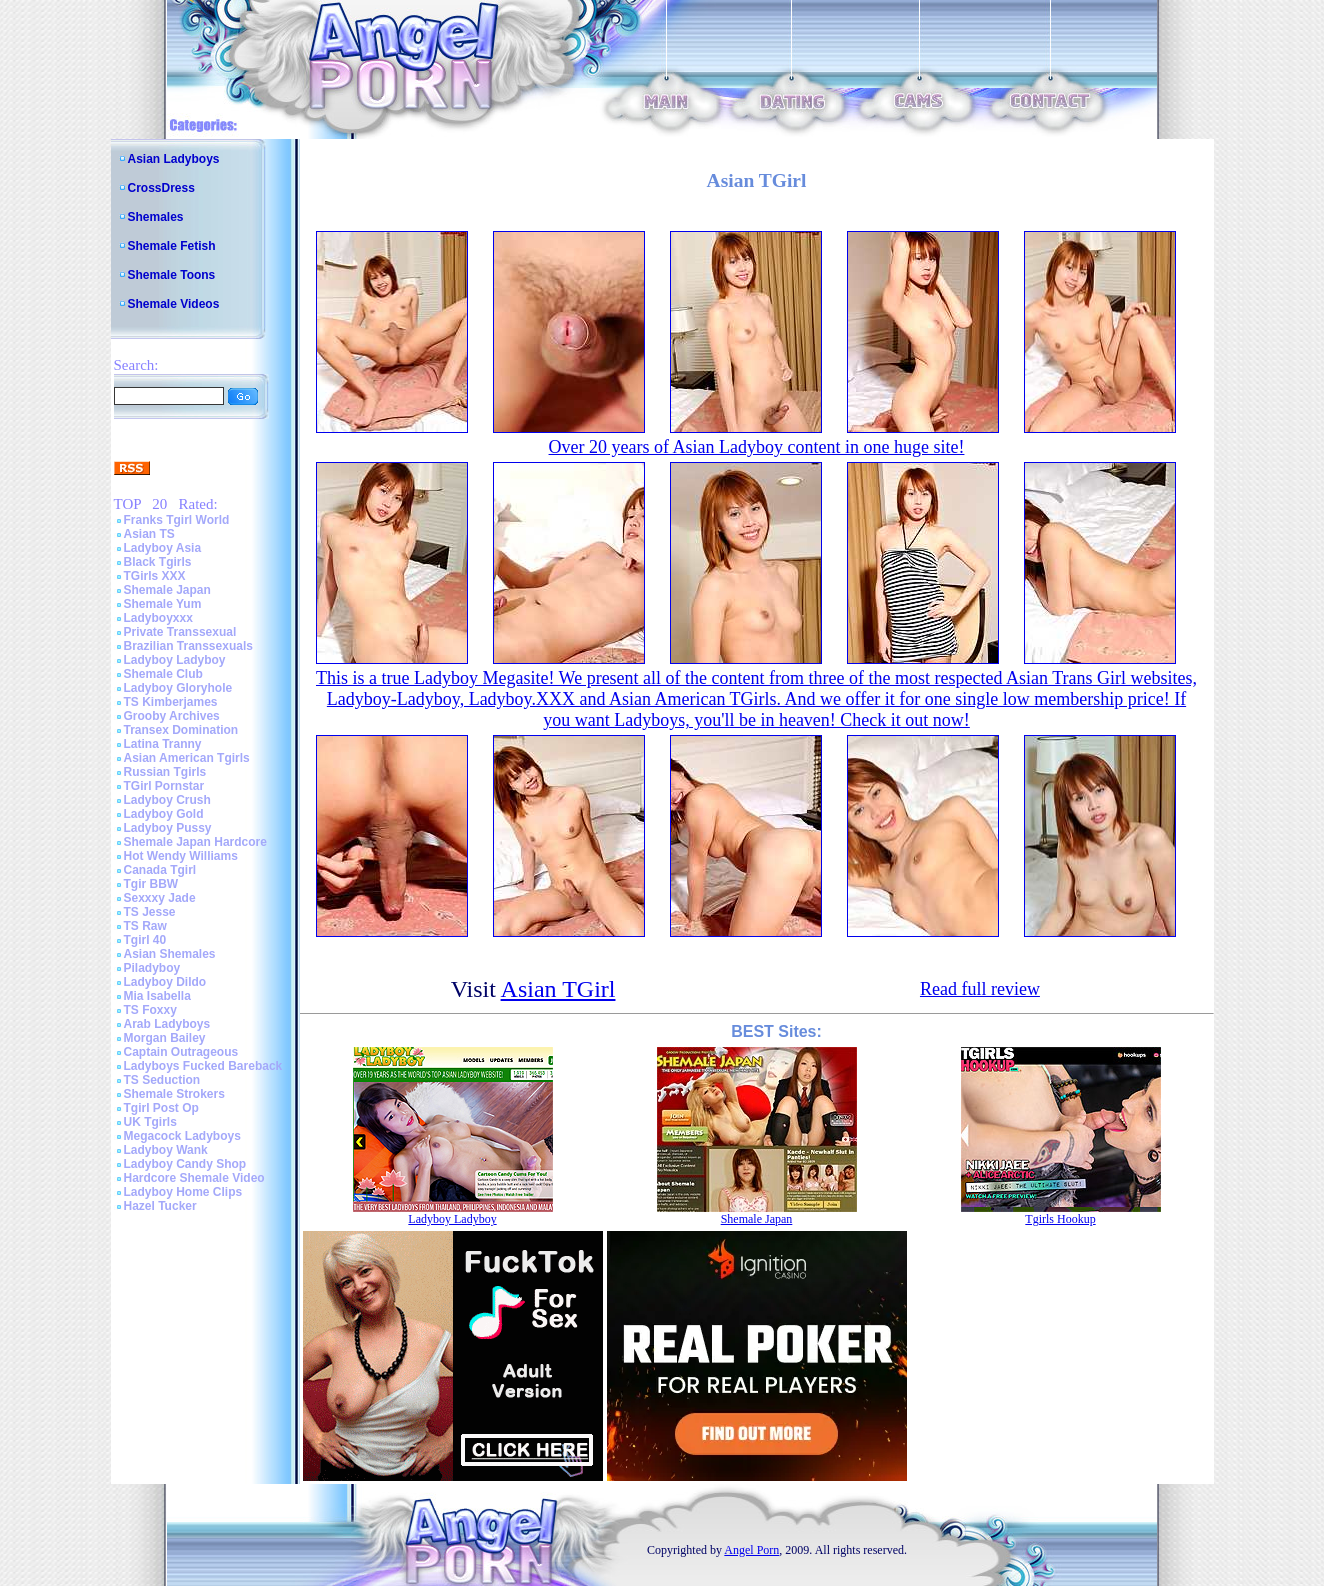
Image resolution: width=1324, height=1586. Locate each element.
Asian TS (149, 534)
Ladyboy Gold (164, 814)
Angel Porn (751, 1550)
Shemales (156, 217)
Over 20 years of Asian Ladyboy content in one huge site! (757, 447)
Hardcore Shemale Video (194, 1178)
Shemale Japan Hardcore (195, 842)
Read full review (980, 989)
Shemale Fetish (172, 246)
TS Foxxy (150, 1010)
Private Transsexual (180, 632)
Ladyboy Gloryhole (178, 688)
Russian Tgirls (165, 772)
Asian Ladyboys (174, 159)
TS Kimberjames (171, 702)
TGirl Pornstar (164, 786)
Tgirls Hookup (1060, 1219)
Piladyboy (152, 968)
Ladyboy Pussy (168, 828)
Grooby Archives (172, 716)
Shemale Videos (174, 304)
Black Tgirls (158, 562)
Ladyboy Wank (166, 1150)
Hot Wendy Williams (181, 856)
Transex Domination (181, 730)
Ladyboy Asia (163, 548)
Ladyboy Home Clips (183, 1192)
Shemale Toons (172, 275)
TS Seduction (162, 1080)
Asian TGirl (558, 989)
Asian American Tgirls (187, 758)
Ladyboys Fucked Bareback (203, 1066)
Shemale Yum (163, 604)
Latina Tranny (163, 744)
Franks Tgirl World (177, 520)
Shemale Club (163, 674)
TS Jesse (150, 912)
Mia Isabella (157, 996)
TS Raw (145, 926)
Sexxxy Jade (160, 898)
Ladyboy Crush (167, 800)
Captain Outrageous (181, 1052)
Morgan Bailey (165, 1038)
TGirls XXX (155, 576)
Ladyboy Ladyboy (175, 660)
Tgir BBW (151, 884)
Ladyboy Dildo (165, 982)
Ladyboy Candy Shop (185, 1164)
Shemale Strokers (174, 1094)
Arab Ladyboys (167, 1024)
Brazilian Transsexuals (188, 646)
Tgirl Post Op (161, 1108)
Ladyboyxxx (158, 618)
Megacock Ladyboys (182, 1136)
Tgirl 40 (145, 940)
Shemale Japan (167, 590)
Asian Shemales (170, 954)
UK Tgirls (150, 1122)
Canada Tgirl (160, 870)
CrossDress (161, 188)
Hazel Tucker (160, 1206)
